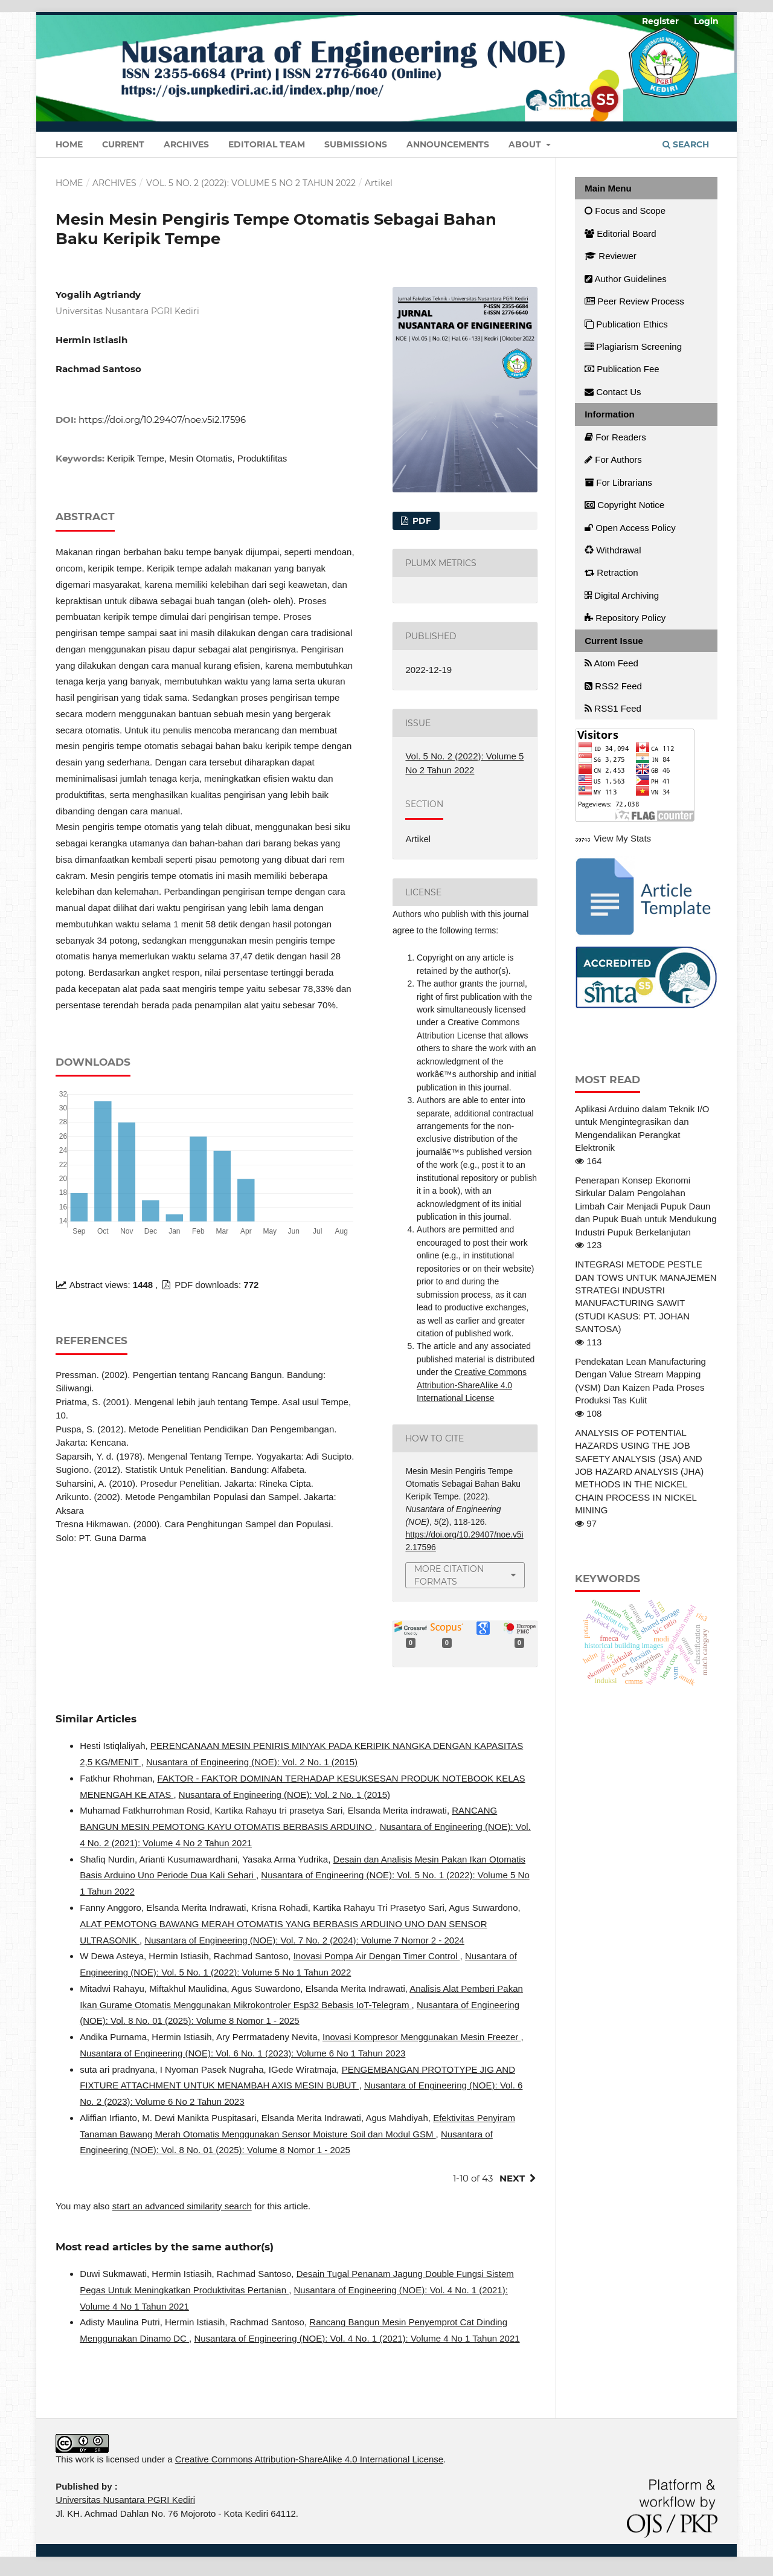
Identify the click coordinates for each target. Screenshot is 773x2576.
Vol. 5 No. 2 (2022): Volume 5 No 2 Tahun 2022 (251, 183)
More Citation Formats (449, 1575)
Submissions (355, 144)
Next (512, 2178)
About (526, 144)
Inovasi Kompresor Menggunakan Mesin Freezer (421, 2037)
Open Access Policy (630, 528)
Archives (186, 144)
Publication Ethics (626, 324)
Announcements (447, 144)
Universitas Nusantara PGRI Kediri (125, 2499)
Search (685, 144)
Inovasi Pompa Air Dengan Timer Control (376, 1956)
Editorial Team (266, 144)
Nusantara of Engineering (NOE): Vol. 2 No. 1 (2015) (252, 1762)
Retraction (611, 572)
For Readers (615, 437)
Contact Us (613, 392)
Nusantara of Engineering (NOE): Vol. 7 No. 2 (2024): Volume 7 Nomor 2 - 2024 (304, 1940)
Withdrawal (613, 550)
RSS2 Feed (613, 686)
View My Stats (622, 838)
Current (123, 144)
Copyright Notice (624, 505)
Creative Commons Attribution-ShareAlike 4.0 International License (472, 1385)
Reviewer (611, 256)
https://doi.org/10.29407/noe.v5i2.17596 (162, 419)
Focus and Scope (625, 210)
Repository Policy (625, 618)
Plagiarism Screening (633, 346)
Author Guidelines (626, 279)
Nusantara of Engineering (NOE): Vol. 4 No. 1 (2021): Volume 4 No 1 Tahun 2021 (356, 2338)
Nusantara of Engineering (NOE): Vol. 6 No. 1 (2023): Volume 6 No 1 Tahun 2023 (242, 2053)
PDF (420, 520)
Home (69, 144)
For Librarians (618, 482)
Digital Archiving (622, 595)
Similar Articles (96, 1718)
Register (660, 21)
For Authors (613, 459)
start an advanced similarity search (182, 2206)
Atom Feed (611, 663)
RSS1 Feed (613, 708)
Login (706, 21)
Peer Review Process (634, 301)
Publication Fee (622, 369)
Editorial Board (620, 233)
